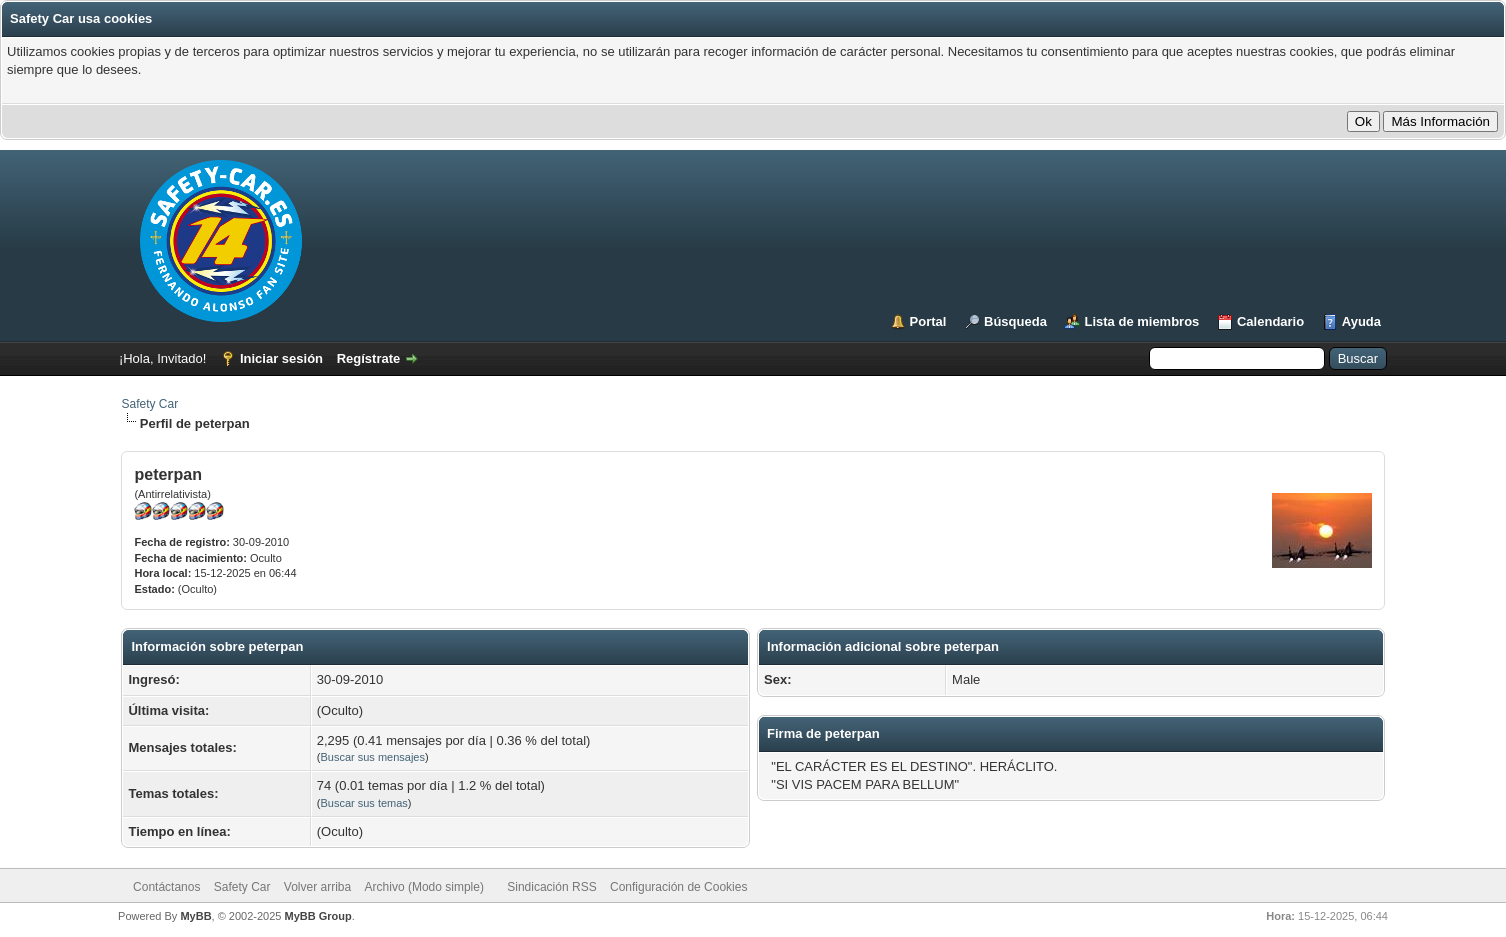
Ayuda (1361, 321)
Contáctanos (166, 887)
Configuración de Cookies (678, 887)
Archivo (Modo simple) (424, 887)
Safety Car (149, 404)
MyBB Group (318, 916)
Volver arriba (317, 887)
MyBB (195, 916)
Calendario (1270, 321)
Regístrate (369, 358)
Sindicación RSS (551, 887)
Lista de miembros (1141, 321)
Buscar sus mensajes (372, 757)
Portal (928, 321)
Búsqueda (1015, 321)
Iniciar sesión (281, 358)
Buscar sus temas (363, 803)
